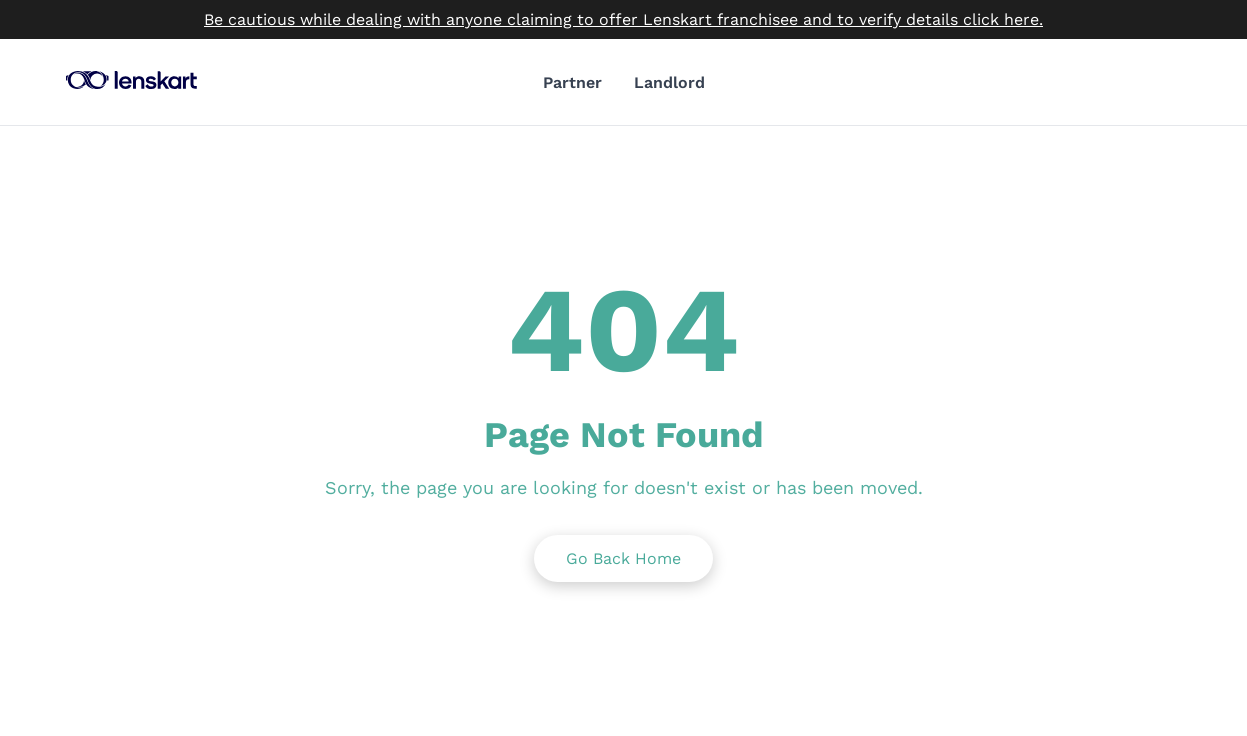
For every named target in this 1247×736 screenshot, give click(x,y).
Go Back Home (623, 558)
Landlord (669, 82)
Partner (572, 82)
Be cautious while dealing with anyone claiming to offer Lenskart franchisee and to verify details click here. (623, 19)
